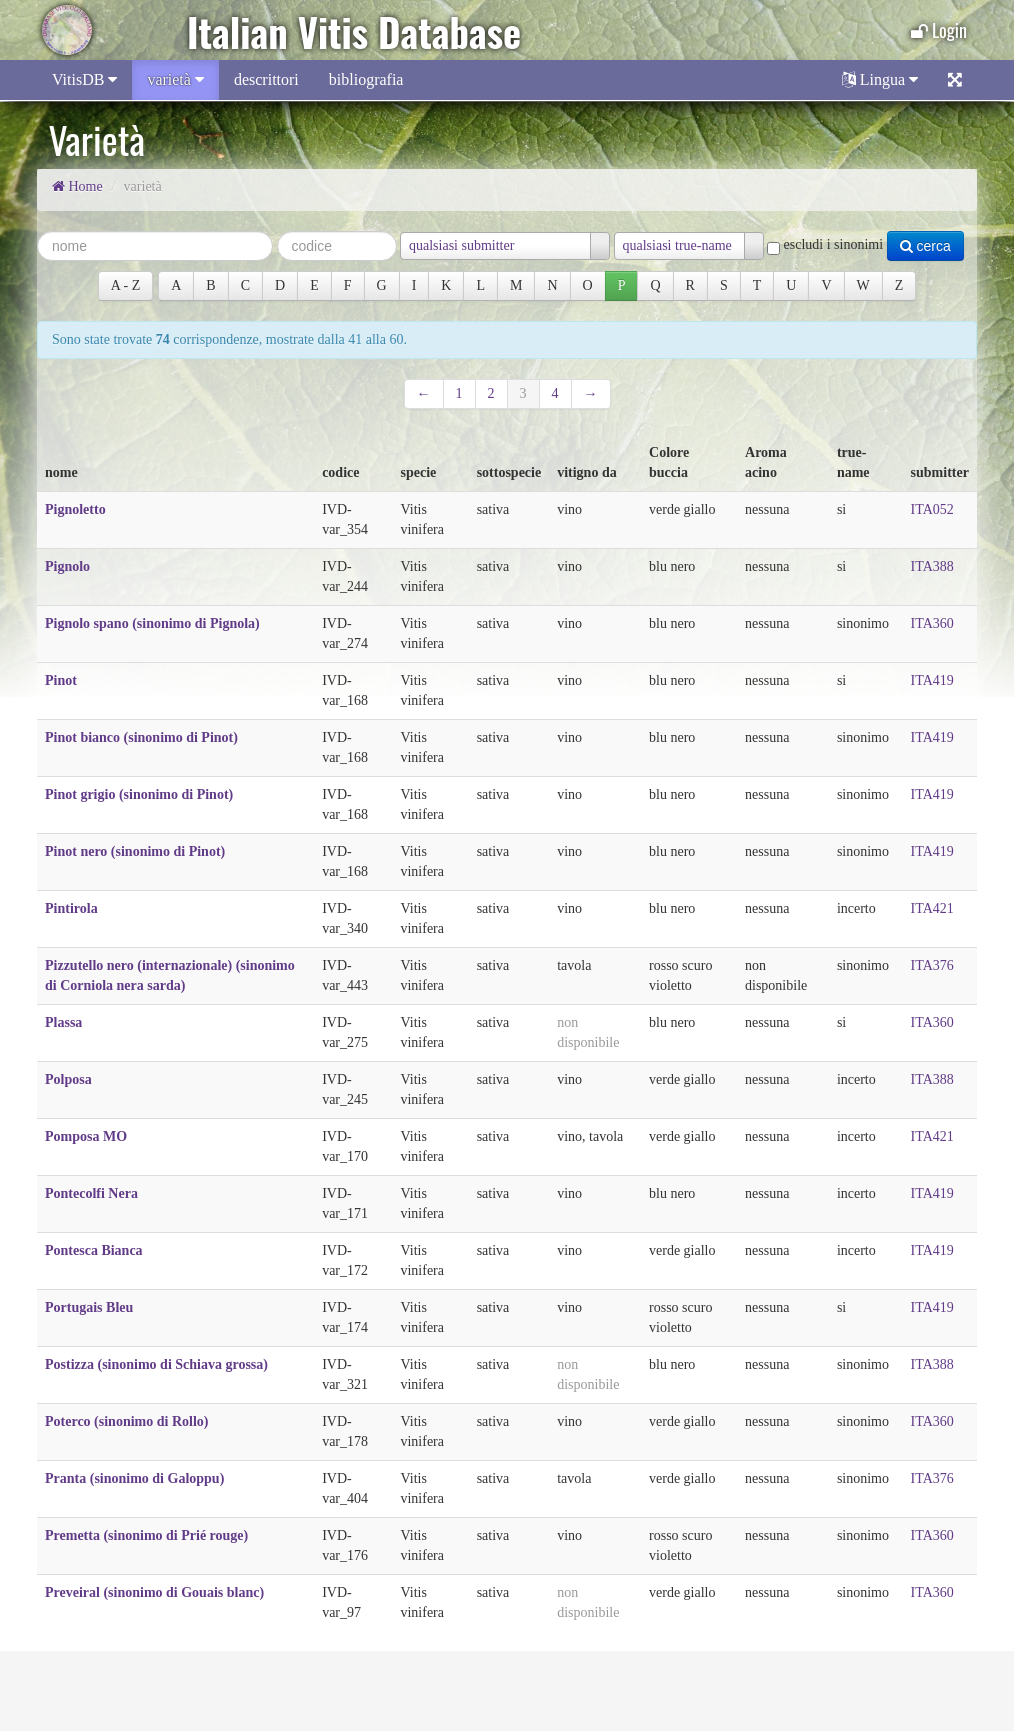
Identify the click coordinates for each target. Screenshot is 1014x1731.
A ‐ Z (126, 285)
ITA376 (932, 965)
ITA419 (932, 680)
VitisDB (84, 79)
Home (77, 186)
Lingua (880, 79)
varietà (175, 79)
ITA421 (932, 908)
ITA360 (932, 623)
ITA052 (932, 509)
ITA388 (932, 566)
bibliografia (366, 79)
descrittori (266, 79)
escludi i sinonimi (825, 245)
